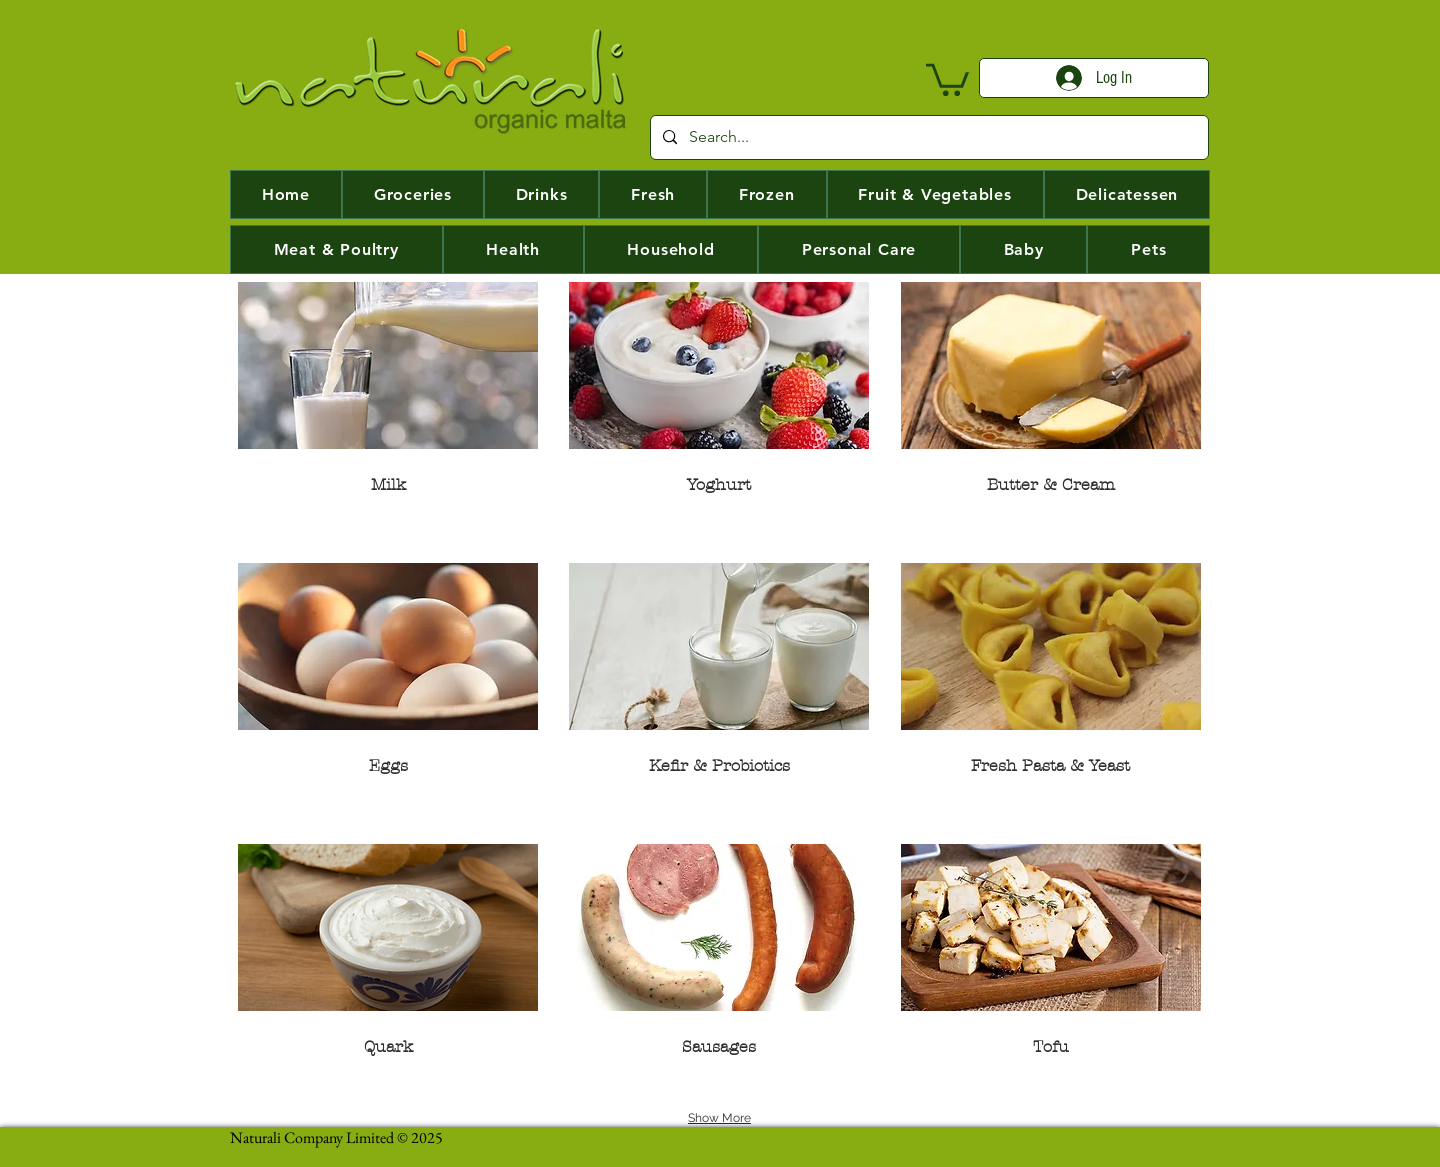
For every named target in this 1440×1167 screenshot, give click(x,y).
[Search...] (927, 137)
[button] (947, 78)
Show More (719, 1118)
